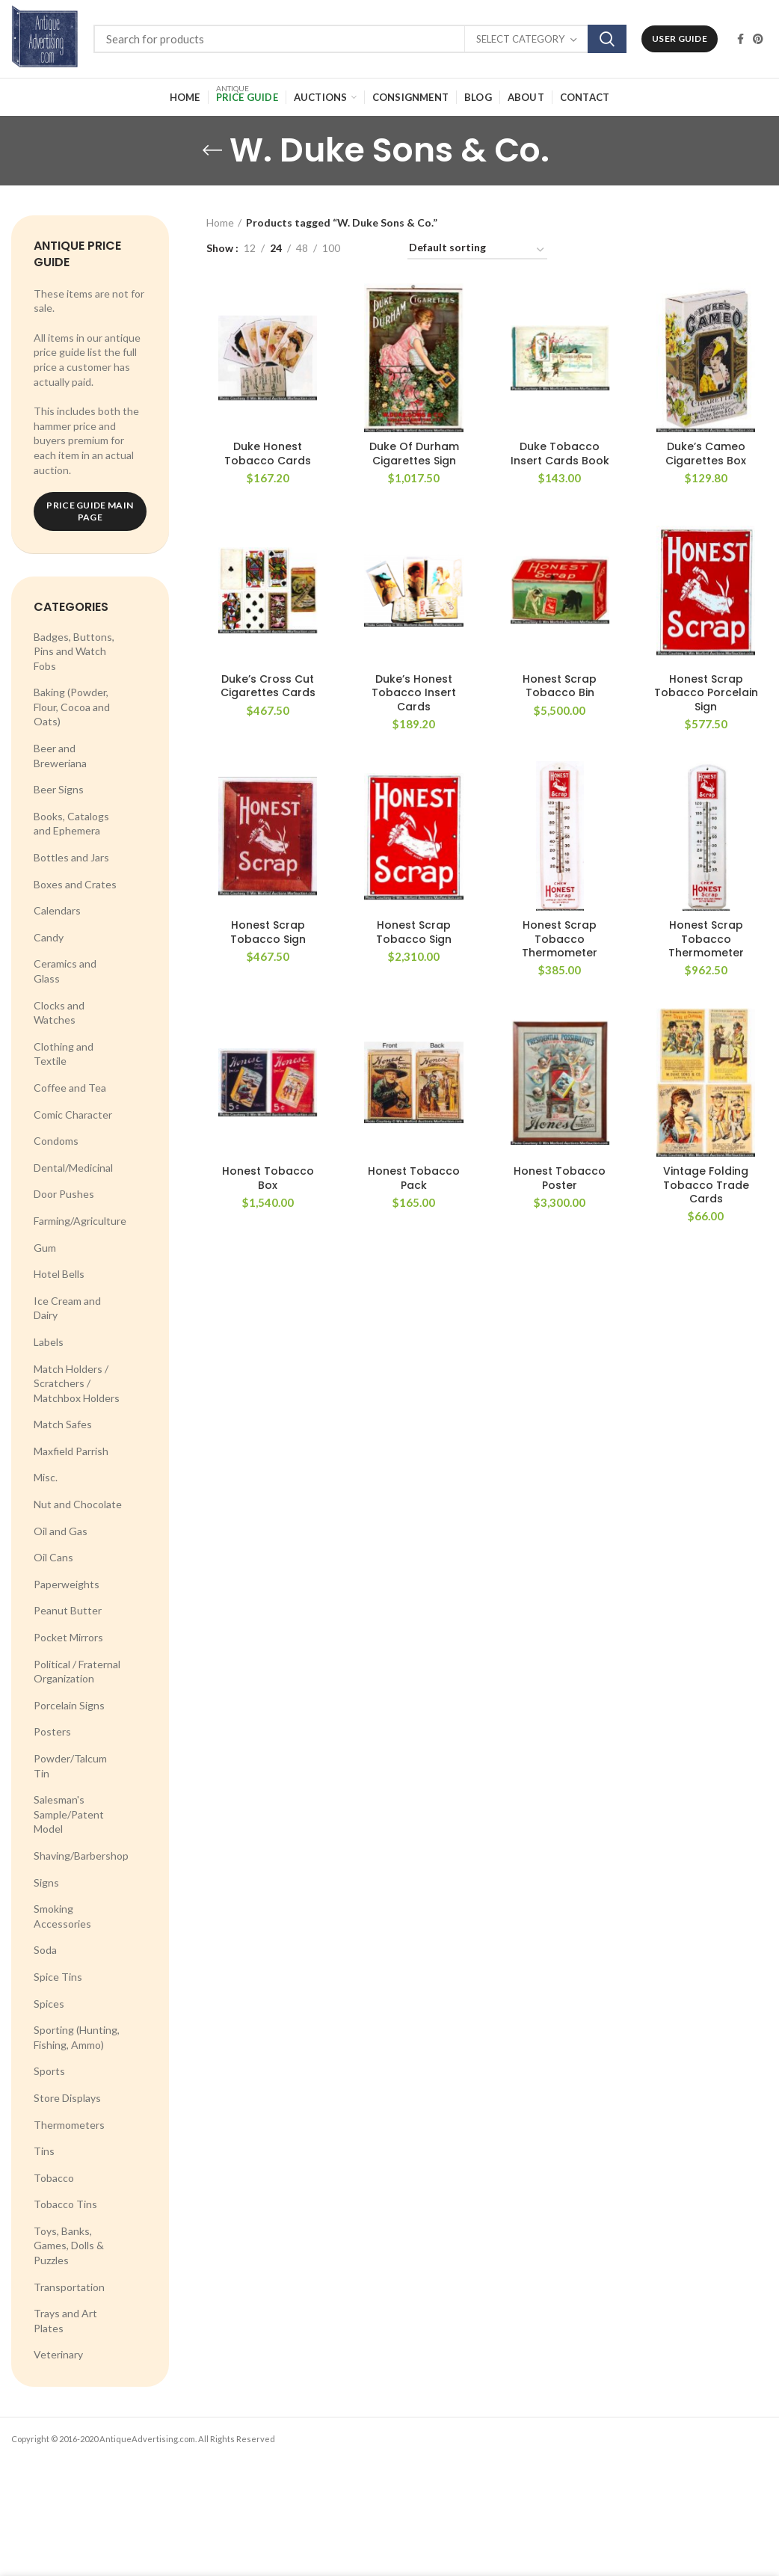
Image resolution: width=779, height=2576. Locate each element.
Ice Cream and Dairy (67, 1308)
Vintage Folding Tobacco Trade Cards (706, 1184)
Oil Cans (53, 1557)
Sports (49, 2071)
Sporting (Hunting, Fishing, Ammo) (77, 2037)
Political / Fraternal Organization (77, 1671)
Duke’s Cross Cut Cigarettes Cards (268, 685)
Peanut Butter (68, 1610)
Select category (520, 39)
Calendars (57, 910)
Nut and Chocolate (78, 1504)
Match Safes (63, 1424)
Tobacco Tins (65, 2204)
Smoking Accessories (62, 1916)
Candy (49, 937)
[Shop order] (477, 250)
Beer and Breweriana (60, 755)
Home (220, 222)
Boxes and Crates (75, 884)
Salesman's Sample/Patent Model (69, 1814)
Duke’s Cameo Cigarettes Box (705, 453)
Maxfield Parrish (71, 1451)
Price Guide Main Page (89, 511)
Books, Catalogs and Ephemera (71, 823)
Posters (52, 1731)
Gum (45, 1247)
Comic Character (73, 1114)
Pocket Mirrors (68, 1637)
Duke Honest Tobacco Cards (267, 453)
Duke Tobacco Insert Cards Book (560, 453)
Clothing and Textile (63, 1054)
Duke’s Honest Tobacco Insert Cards (414, 692)
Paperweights (66, 1584)
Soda (45, 1949)
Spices (49, 2003)
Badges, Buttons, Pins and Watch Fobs (74, 651)
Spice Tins (58, 1976)
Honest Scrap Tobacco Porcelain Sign (706, 692)
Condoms (56, 1140)
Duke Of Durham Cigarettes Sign (414, 453)
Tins (44, 2151)
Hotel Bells (59, 1273)
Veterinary (58, 2354)
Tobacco (54, 2177)
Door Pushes (64, 1193)
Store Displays (67, 2097)
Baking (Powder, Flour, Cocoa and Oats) (72, 707)
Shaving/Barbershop (81, 1855)
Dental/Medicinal (73, 1167)
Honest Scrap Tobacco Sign (268, 931)
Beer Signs (59, 789)
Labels (49, 1341)
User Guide (679, 38)
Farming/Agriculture (80, 1220)
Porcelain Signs (69, 1705)
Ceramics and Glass (65, 971)
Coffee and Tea (70, 1087)
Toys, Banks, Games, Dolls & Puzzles (69, 2245)
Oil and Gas (60, 1531)
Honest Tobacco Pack (414, 1177)
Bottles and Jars (71, 857)
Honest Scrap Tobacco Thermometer (559, 938)
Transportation (69, 2287)
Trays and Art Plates (65, 2320)
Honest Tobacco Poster (560, 1177)
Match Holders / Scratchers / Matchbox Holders (77, 1383)
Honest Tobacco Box (268, 1177)
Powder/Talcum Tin (70, 1766)
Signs (46, 1882)
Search (607, 39)
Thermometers (69, 2124)
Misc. (46, 1477)
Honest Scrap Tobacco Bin (560, 685)
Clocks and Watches (59, 1013)
